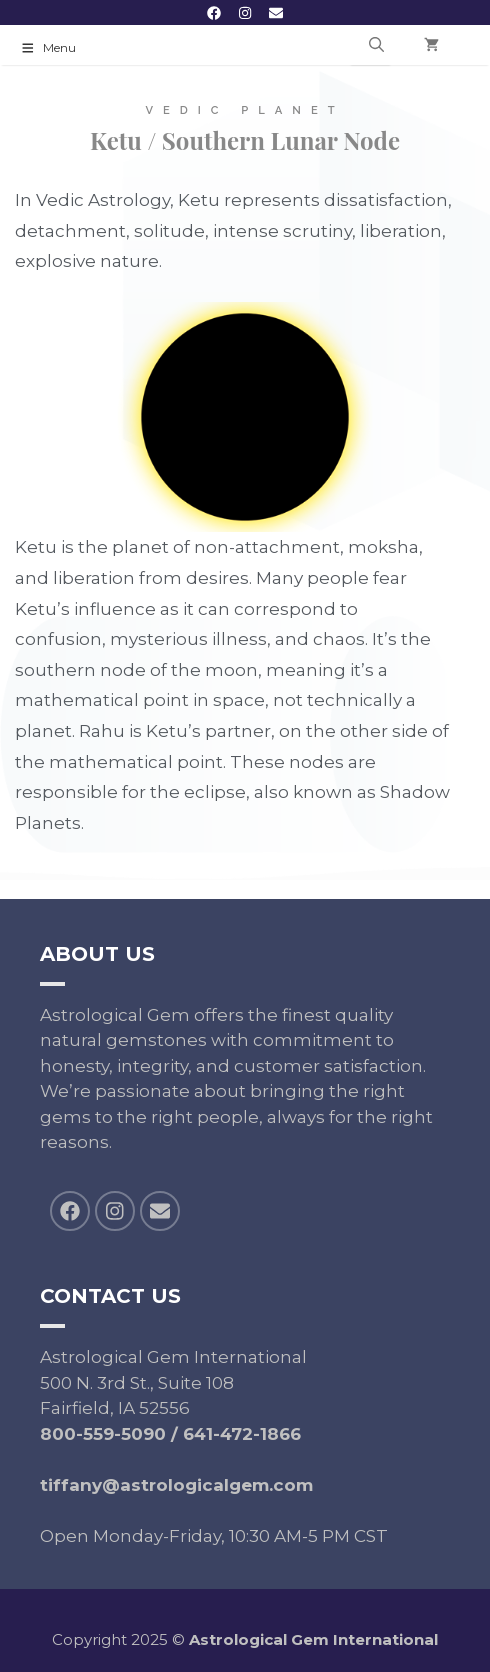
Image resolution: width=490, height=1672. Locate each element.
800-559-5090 (103, 1434)
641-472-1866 (242, 1434)
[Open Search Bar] (376, 45)
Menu (48, 47)
